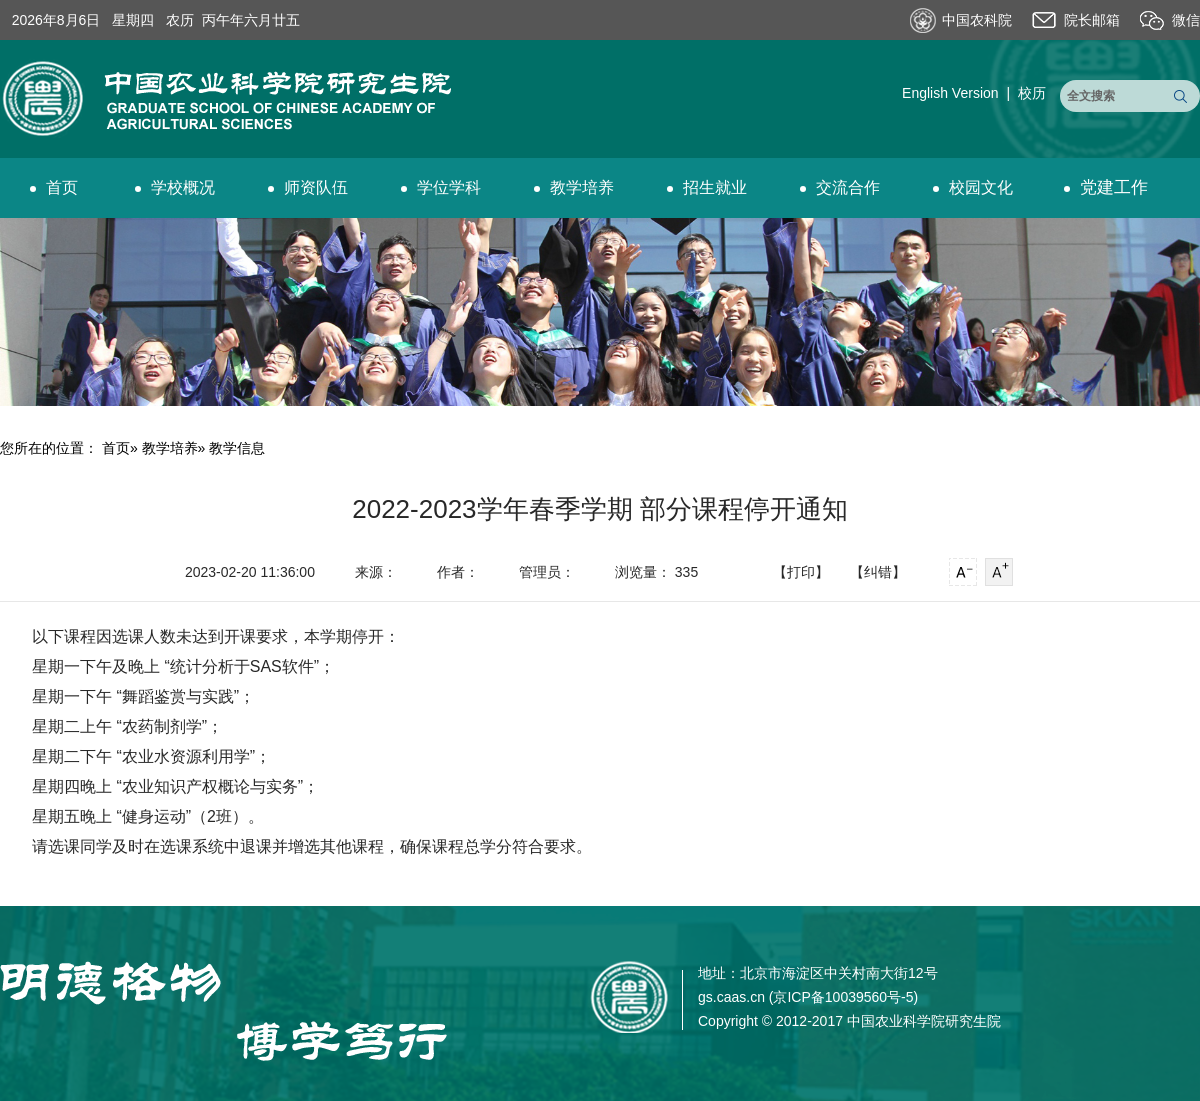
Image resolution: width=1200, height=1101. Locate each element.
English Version (950, 93)
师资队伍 (308, 187)
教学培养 (574, 187)
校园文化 (973, 187)
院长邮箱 (1092, 20)
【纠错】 (878, 572)
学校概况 (175, 187)
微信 (1186, 20)
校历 (1032, 93)
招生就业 (707, 187)
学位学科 (441, 187)
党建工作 (1106, 187)
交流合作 (840, 187)
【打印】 (801, 572)
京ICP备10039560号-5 (843, 997)
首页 (54, 187)
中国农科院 (977, 20)
